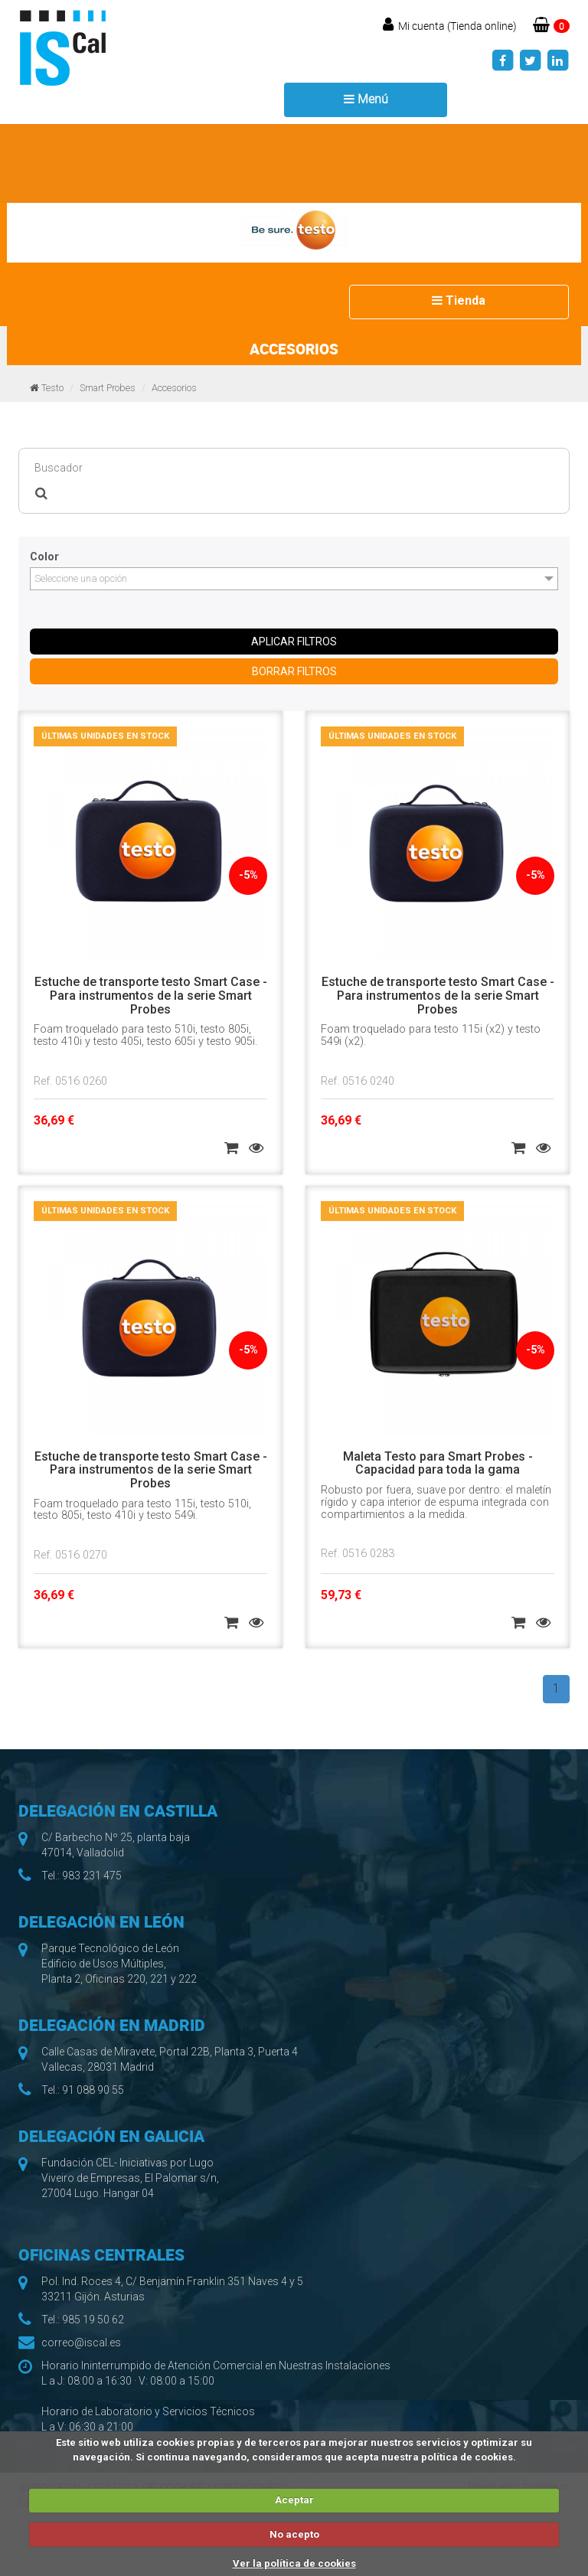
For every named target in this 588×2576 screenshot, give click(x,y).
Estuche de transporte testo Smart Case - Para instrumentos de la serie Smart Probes (150, 995)
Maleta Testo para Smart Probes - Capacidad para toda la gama (438, 1463)
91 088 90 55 (93, 2090)
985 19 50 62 (93, 2319)
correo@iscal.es (81, 2342)
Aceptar (294, 2500)
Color (44, 557)
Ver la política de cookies (294, 2563)
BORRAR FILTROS (294, 671)
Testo (52, 387)
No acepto (294, 2534)
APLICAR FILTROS (294, 641)
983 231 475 (92, 1875)
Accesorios (174, 387)
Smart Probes (108, 387)
